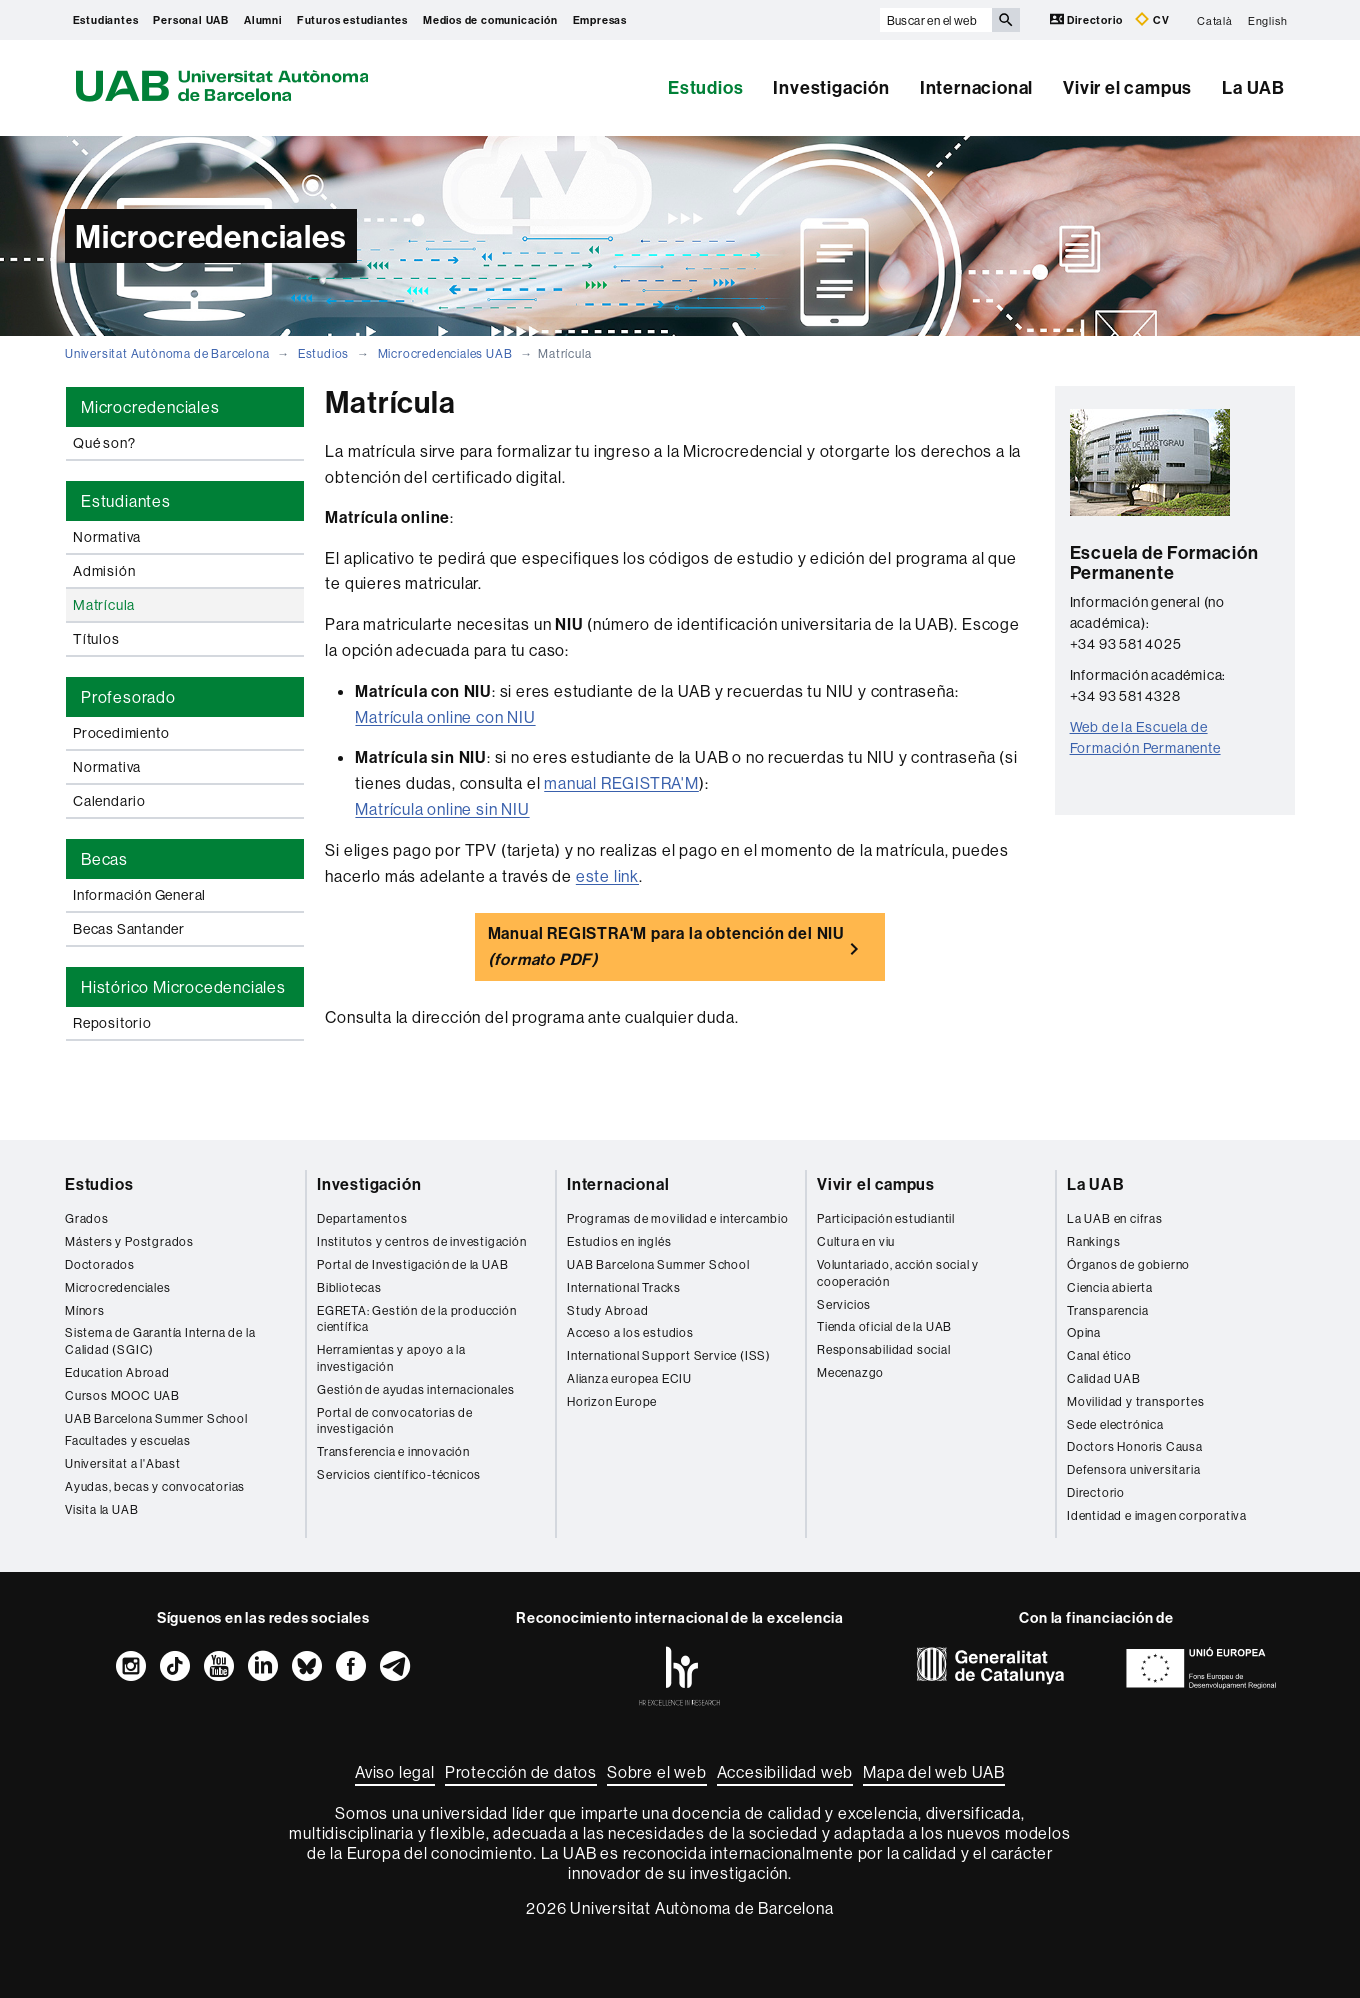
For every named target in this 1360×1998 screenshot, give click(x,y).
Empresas (600, 20)
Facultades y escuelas (128, 1440)
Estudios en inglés (619, 1241)
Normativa (107, 537)
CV (1152, 19)
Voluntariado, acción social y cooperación (898, 1273)
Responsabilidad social (884, 1349)
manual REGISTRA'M (621, 783)
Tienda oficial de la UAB (884, 1326)
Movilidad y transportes (1135, 1401)
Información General (139, 895)
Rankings (1093, 1241)
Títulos (96, 639)
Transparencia (1107, 1310)
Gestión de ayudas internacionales (415, 1389)
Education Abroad (117, 1372)
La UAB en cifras (1115, 1218)
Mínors (85, 1310)
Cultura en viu (856, 1241)
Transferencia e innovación (393, 1451)
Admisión (104, 571)
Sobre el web (657, 1772)
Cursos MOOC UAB (122, 1395)
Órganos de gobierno (1128, 1264)
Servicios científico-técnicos (399, 1474)
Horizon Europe (612, 1401)
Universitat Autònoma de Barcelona (167, 353)
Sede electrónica (1115, 1424)
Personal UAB (191, 20)
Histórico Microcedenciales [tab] (183, 987)
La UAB (1253, 87)
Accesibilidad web (785, 1772)
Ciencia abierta (1110, 1287)
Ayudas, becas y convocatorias (155, 1486)
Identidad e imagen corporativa (1157, 1515)
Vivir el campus (1127, 87)
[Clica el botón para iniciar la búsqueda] (1006, 20)
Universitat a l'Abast (123, 1463)
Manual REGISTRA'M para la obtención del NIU (666, 946)
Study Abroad (608, 1310)
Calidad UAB (1104, 1378)
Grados (87, 1218)
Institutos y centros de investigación (422, 1241)
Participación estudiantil (886, 1218)
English (1268, 20)
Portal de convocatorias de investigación (395, 1421)
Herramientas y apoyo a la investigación (391, 1358)
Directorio (1088, 19)
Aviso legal (395, 1772)
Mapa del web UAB (934, 1772)
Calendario (109, 801)
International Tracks (624, 1287)
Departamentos (362, 1218)
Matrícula (104, 605)
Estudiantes (106, 20)
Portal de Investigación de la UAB (412, 1264)
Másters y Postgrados (129, 1241)
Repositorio (112, 1023)
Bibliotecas (349, 1287)
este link (607, 876)
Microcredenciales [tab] (150, 407)
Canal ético (1099, 1355)
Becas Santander (129, 929)
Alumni (263, 20)
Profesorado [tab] (128, 697)
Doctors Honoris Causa (1135, 1446)
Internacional (976, 87)
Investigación (831, 87)
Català (1215, 20)
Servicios (844, 1304)
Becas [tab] (104, 859)
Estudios (705, 87)
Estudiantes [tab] (126, 501)
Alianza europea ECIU (629, 1378)
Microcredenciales (118, 1287)
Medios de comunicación (490, 20)
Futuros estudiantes (352, 20)
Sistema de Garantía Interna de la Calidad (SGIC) (160, 1341)
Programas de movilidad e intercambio (678, 1218)
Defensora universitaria (1133, 1469)
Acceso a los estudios (630, 1332)
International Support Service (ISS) (669, 1355)
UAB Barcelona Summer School (156, 1418)
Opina (1084, 1332)
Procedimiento (121, 733)
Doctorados (100, 1264)
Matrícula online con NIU (445, 717)
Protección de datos (521, 1772)
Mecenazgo (850, 1372)
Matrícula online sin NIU (442, 809)
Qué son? (104, 443)
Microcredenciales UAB (445, 353)
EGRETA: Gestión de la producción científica (417, 1319)
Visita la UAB (101, 1509)
